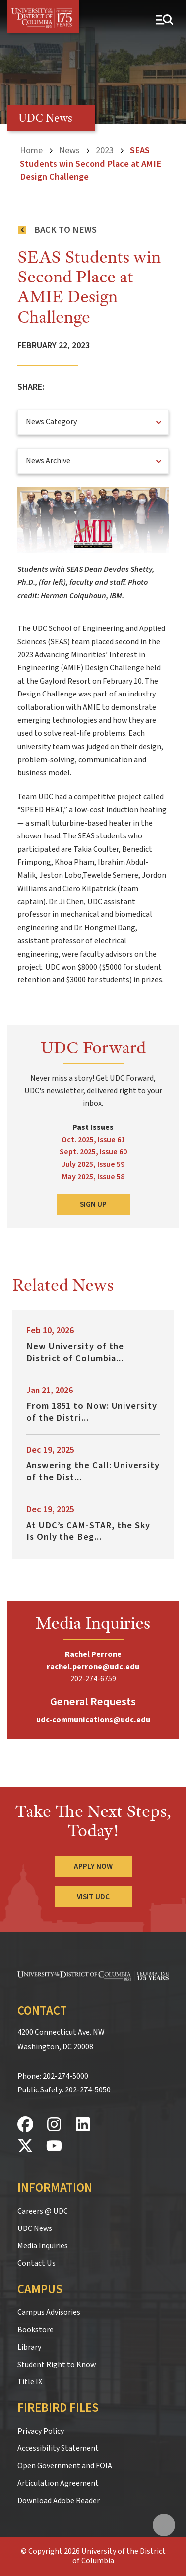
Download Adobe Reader (58, 2500)
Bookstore (35, 2329)
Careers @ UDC (42, 2211)
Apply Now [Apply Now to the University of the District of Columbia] (93, 1866)
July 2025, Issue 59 (93, 1164)
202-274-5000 (65, 2076)
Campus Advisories (48, 2312)
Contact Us (36, 2263)
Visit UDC (93, 1896)
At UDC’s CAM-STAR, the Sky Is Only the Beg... (88, 1531)
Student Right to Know (56, 2364)
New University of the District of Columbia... (75, 1352)
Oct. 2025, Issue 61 (93, 1139)
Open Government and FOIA (64, 2465)
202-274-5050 (88, 2090)
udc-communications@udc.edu (93, 1719)
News (69, 150)
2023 (105, 150)
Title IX (29, 2381)
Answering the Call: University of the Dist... (93, 1471)
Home (31, 150)
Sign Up (93, 1204)
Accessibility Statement (58, 2448)
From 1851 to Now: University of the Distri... (91, 1411)
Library (29, 2347)
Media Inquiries (42, 2245)
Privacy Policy (40, 2431)
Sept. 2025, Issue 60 (93, 1151)
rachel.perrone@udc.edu (93, 1666)
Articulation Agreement (58, 2483)
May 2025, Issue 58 (93, 1176)
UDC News (34, 2228)
